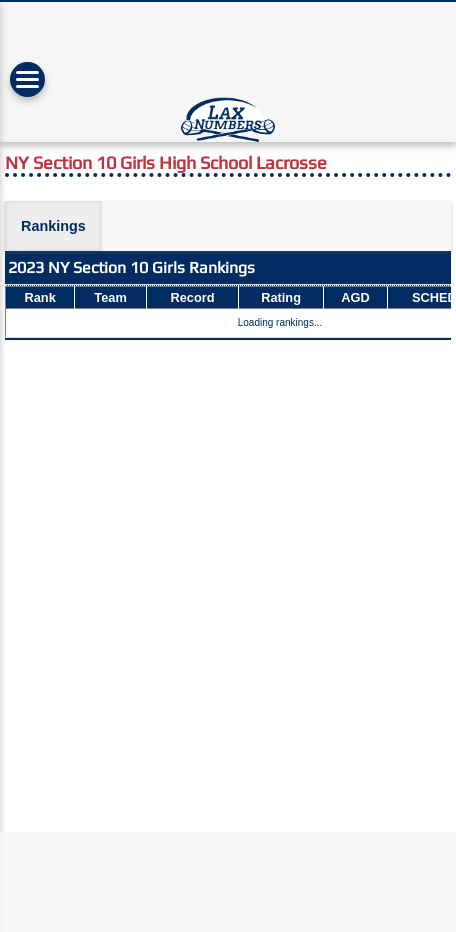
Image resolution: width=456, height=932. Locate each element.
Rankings (53, 226)
